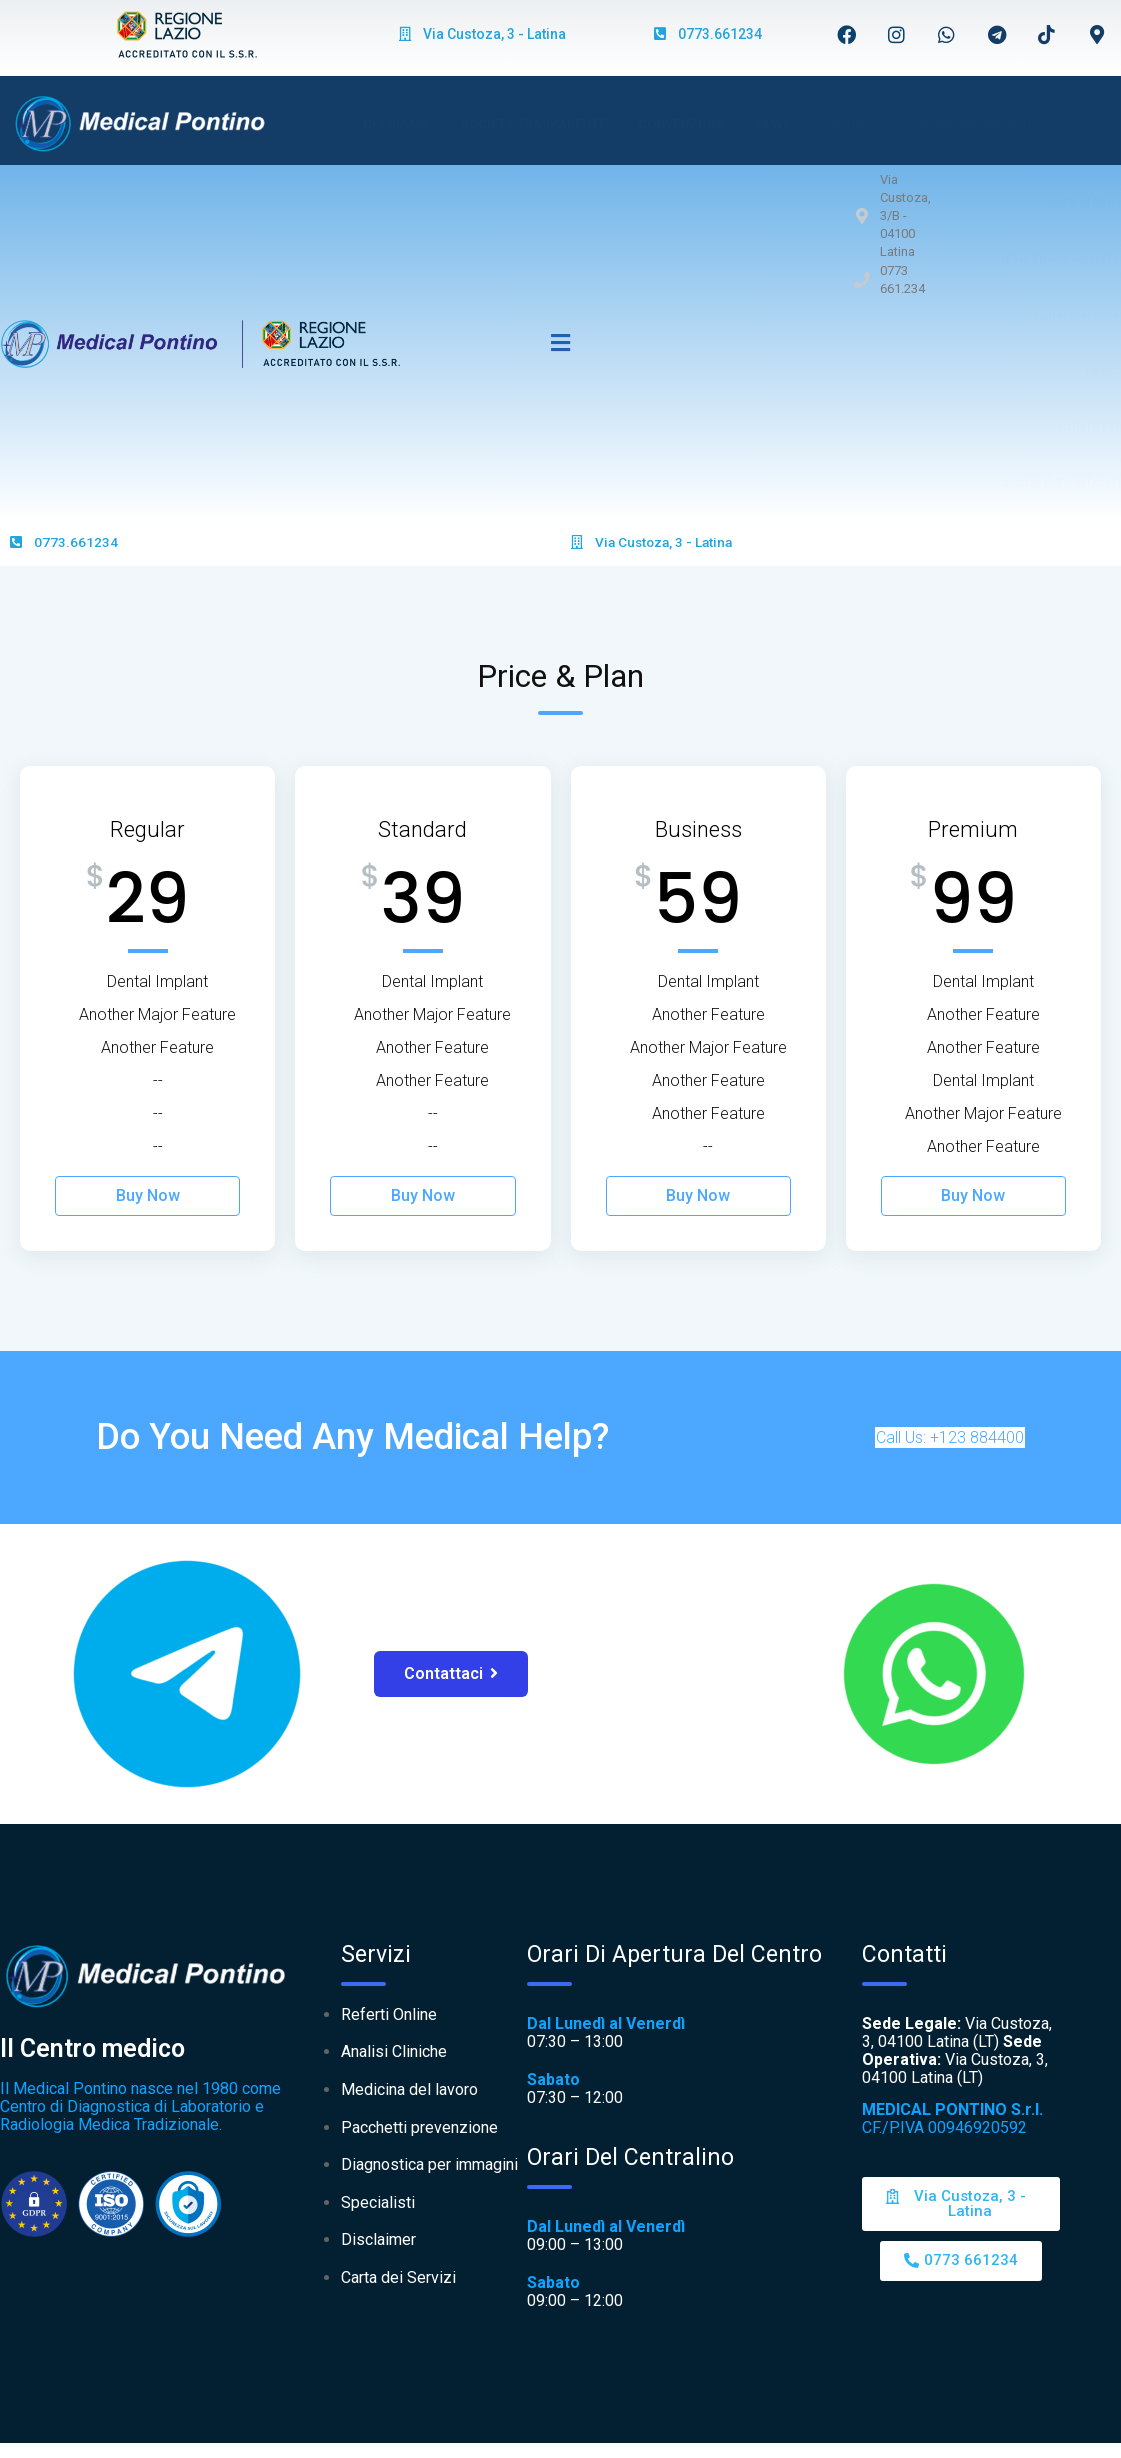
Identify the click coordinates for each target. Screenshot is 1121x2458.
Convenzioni (681, 123)
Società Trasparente (533, 123)
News (773, 123)
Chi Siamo (396, 123)
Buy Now (148, 1195)
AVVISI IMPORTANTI (977, 123)
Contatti (854, 123)
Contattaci (451, 1673)
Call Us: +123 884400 (950, 1437)
